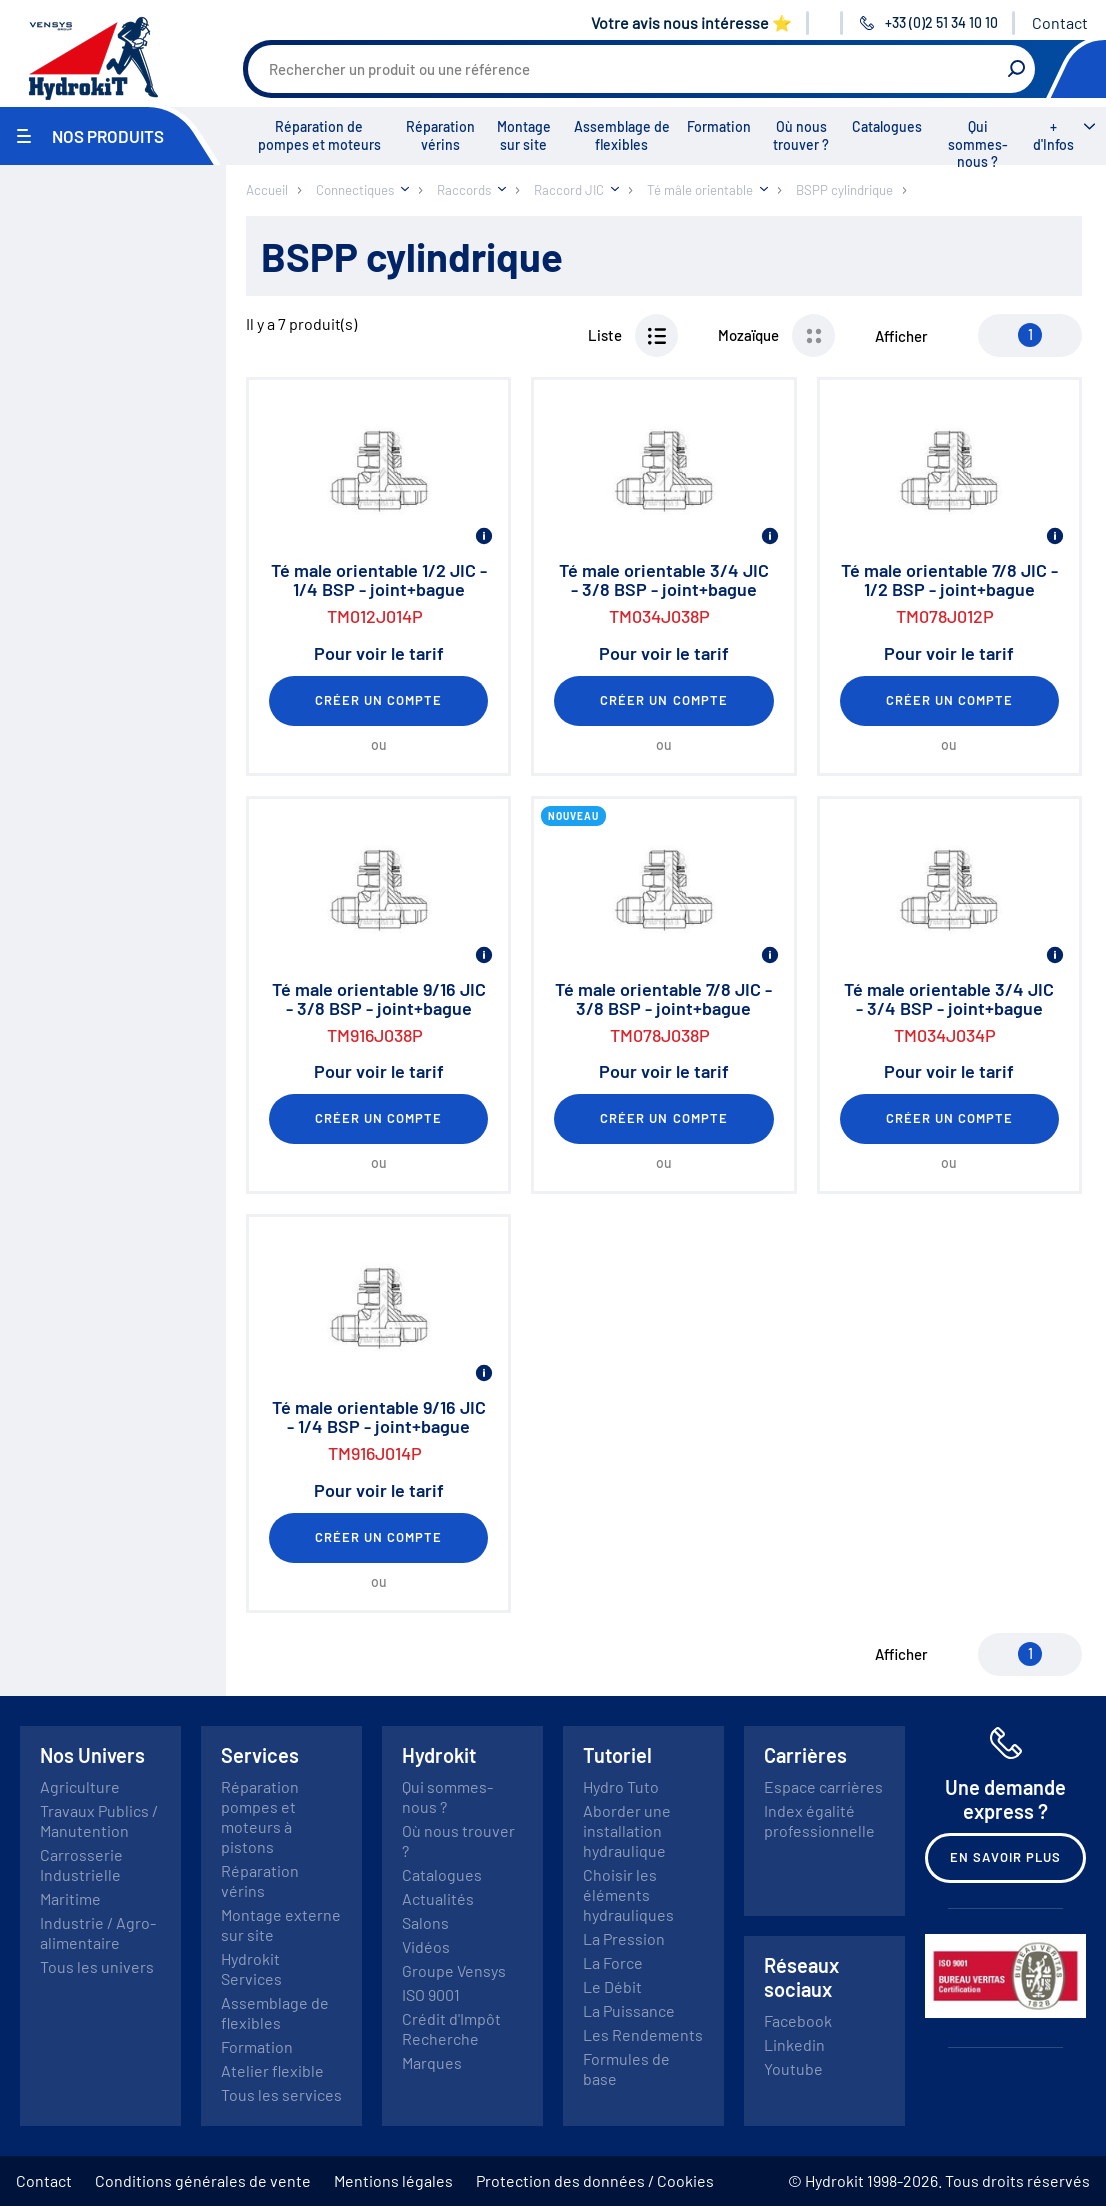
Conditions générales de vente (203, 2180)
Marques (432, 2062)
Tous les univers (97, 1966)
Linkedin (794, 2044)
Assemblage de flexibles (622, 135)
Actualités (438, 1898)
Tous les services (281, 2094)
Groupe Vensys (454, 1970)
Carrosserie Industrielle (81, 1864)
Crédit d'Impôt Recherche (451, 2028)
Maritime (70, 1898)
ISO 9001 (431, 1994)
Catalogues (887, 126)
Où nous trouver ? (801, 135)
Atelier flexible (272, 2070)
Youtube (793, 2068)
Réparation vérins (440, 135)
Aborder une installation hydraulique (627, 1830)
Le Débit (612, 1986)
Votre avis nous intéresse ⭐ (691, 22)
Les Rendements (643, 2034)
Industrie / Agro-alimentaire (98, 1932)
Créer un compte (379, 700)
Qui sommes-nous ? (978, 144)
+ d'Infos (1053, 135)
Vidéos (426, 1946)
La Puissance (629, 2010)
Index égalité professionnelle (819, 1820)
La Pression (624, 1938)
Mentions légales (393, 2180)
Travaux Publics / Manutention (99, 1820)
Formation (719, 126)
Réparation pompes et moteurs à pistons (260, 1816)
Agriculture (80, 1786)
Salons (425, 1922)
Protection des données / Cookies (595, 2180)
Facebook (798, 2020)
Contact (1060, 22)
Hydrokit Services (251, 1968)
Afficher (901, 336)
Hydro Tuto (621, 1786)
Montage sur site (524, 135)
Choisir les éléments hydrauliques (628, 1894)
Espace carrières (823, 1786)
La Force (613, 1962)
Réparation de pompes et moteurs (319, 135)
